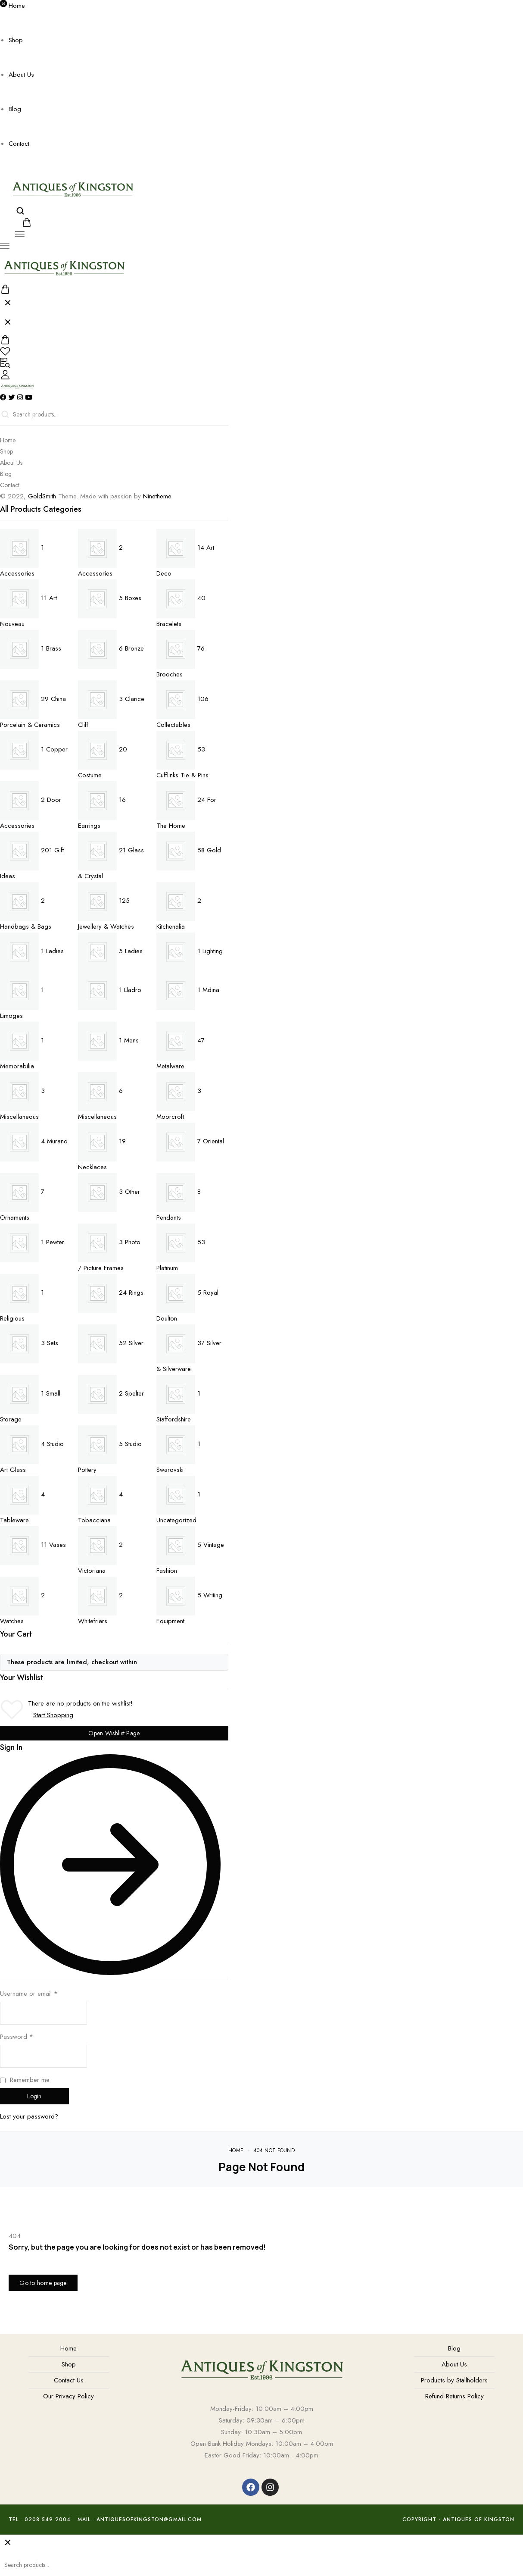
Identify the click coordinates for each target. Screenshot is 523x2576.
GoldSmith (42, 496)
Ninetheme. (158, 496)
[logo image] (73, 188)
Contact (19, 143)
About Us (21, 74)
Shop (16, 40)
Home (17, 5)
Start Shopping (53, 1715)
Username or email (29, 1993)
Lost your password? (29, 2116)
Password (16, 2036)
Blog (15, 109)
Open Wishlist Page (114, 1733)
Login (34, 2096)
